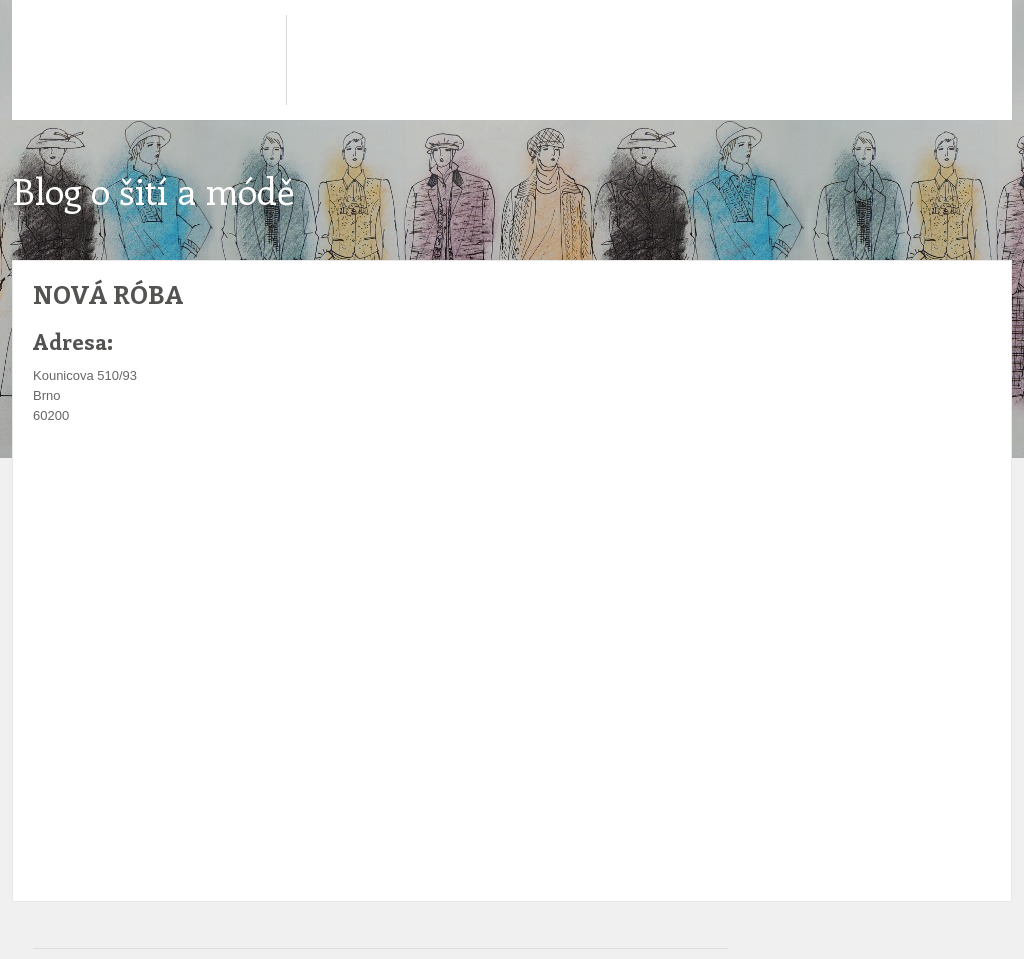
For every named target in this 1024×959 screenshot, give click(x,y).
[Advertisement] (387, 486)
